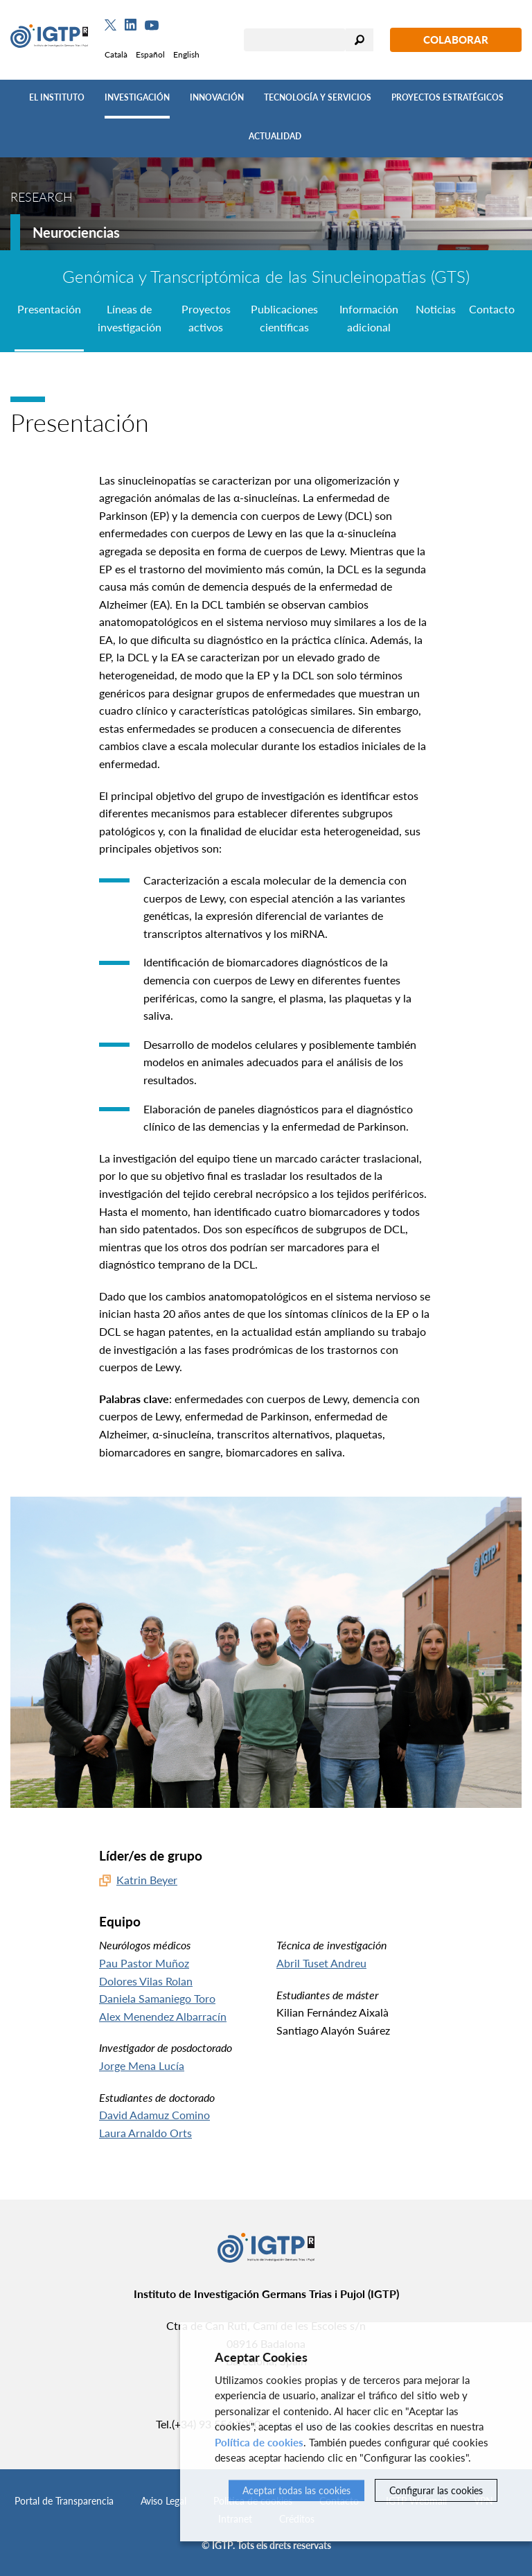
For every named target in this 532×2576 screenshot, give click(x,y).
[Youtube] (152, 25)
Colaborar (455, 39)
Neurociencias (76, 232)
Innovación (217, 97)
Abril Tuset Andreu (321, 1962)
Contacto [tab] (492, 308)
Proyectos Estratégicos (447, 97)
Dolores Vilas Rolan (146, 1980)
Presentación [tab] (49, 308)
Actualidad (275, 136)
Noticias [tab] (436, 308)
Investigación (137, 97)
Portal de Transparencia (64, 2501)
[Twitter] (110, 25)
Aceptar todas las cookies (296, 2490)
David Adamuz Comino (154, 2114)
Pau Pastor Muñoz (144, 1962)
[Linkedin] (130, 25)
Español (150, 54)
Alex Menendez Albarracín (163, 2016)
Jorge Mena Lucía (141, 2065)
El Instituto (57, 97)
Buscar (359, 39)
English (186, 54)
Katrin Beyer (146, 1879)
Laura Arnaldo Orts (145, 2132)
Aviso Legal (163, 2501)
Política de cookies (259, 2442)
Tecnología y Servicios (317, 97)
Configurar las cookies (436, 2490)
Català (116, 54)
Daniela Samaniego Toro (157, 1998)
